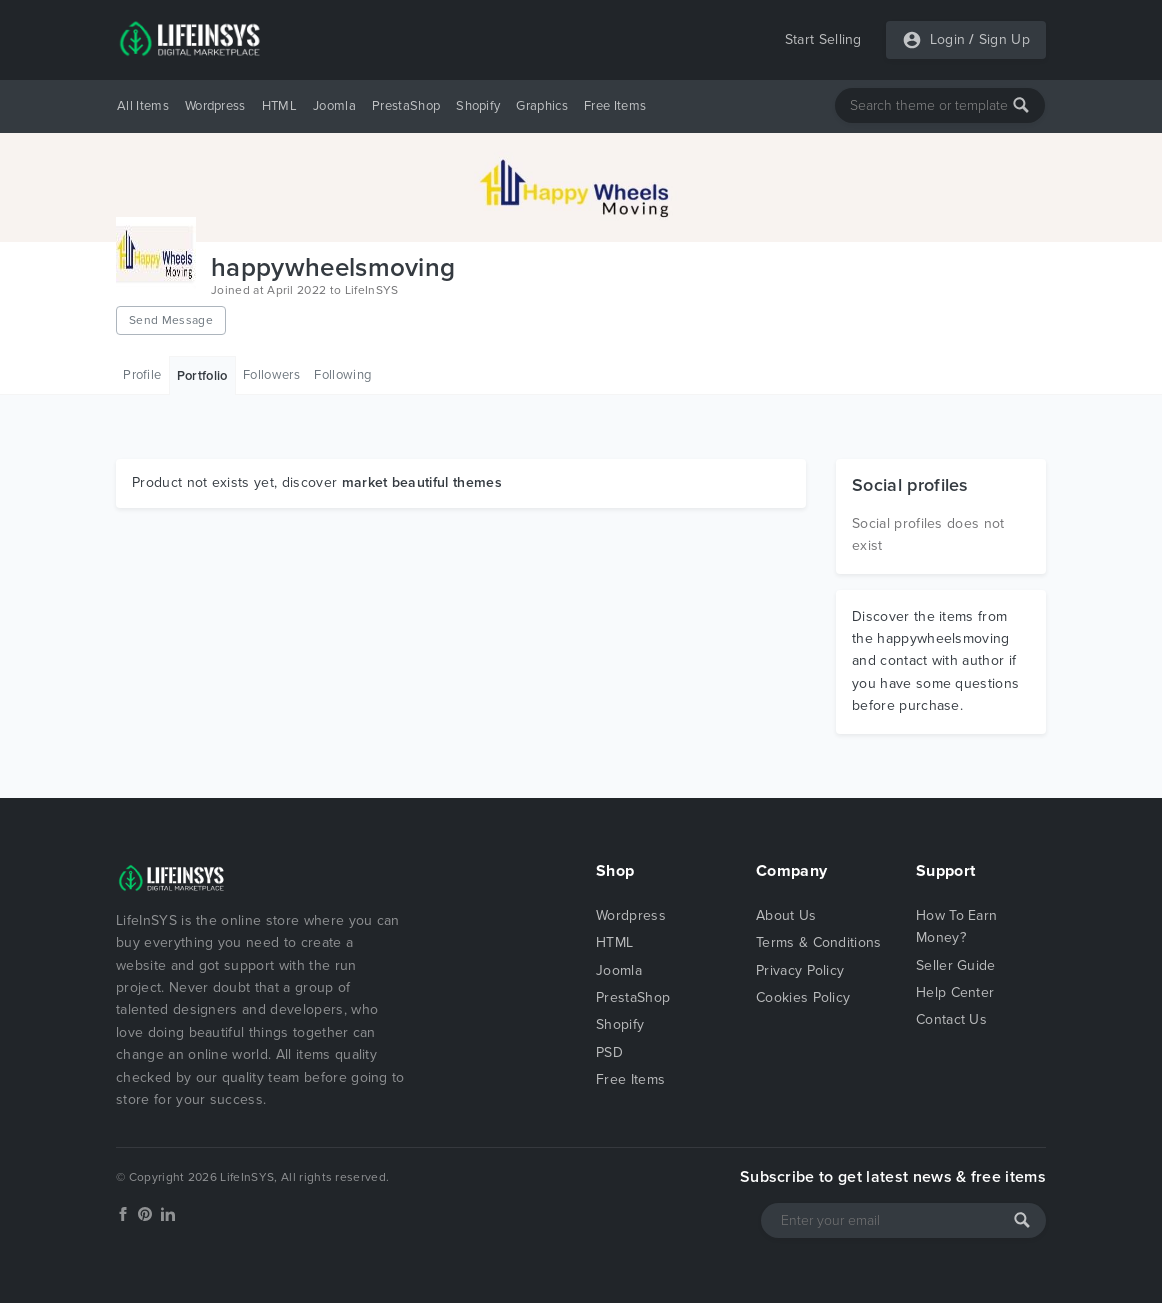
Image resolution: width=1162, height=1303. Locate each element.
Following (342, 375)
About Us (786, 915)
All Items (143, 106)
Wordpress (215, 106)
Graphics (542, 106)
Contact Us (951, 1019)
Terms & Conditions (819, 942)
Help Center (955, 992)
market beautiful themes (422, 482)
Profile (142, 375)
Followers (271, 375)
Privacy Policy (800, 970)
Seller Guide (956, 965)
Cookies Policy (803, 997)
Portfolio (202, 376)
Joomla (334, 106)
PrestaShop (406, 106)
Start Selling (823, 39)
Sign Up (1004, 39)
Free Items (615, 106)
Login (948, 39)
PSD (609, 1052)
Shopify (478, 106)
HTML (279, 106)
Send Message (171, 320)
